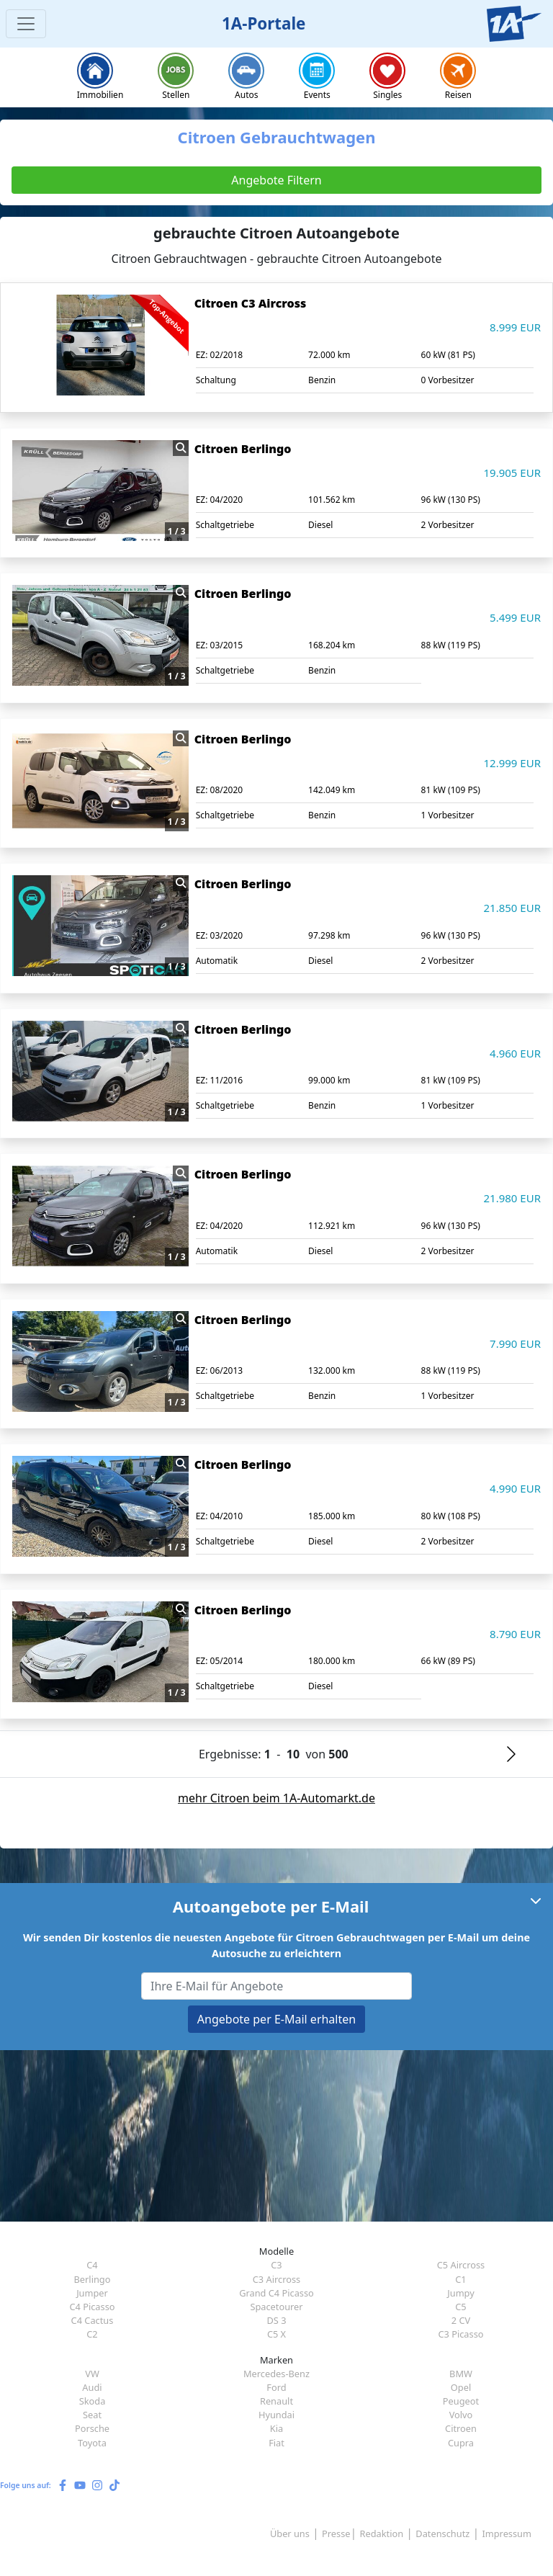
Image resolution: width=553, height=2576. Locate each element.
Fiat (276, 2442)
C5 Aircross (461, 2264)
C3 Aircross (276, 2279)
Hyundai (276, 2414)
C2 (91, 2333)
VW (92, 2373)
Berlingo (92, 2279)
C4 (91, 2264)
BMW (460, 2373)
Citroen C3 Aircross (250, 303)
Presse (336, 2533)
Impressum (506, 2533)
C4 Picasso (91, 2306)
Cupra (461, 2442)
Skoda (92, 2400)
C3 (276, 2264)
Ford (276, 2387)
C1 (460, 2279)
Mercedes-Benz (276, 2373)
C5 (460, 2306)
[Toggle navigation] (26, 23)
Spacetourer (276, 2306)
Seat (92, 2414)
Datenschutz (442, 2533)
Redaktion (382, 2533)
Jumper (92, 2292)
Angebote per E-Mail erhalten (276, 2019)
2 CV (460, 2320)
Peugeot (461, 2400)
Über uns (290, 2533)
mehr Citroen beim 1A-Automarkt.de (276, 1798)
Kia (276, 2428)
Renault (276, 2400)
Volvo (461, 2414)
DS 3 (276, 2320)
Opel (461, 2387)
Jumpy (461, 2292)
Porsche (92, 2428)
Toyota (92, 2442)
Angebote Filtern (276, 180)
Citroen (461, 2428)
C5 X (276, 2333)
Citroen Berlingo (243, 449)
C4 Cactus (92, 2320)
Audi (92, 2387)
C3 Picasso (460, 2333)
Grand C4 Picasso (276, 2292)
